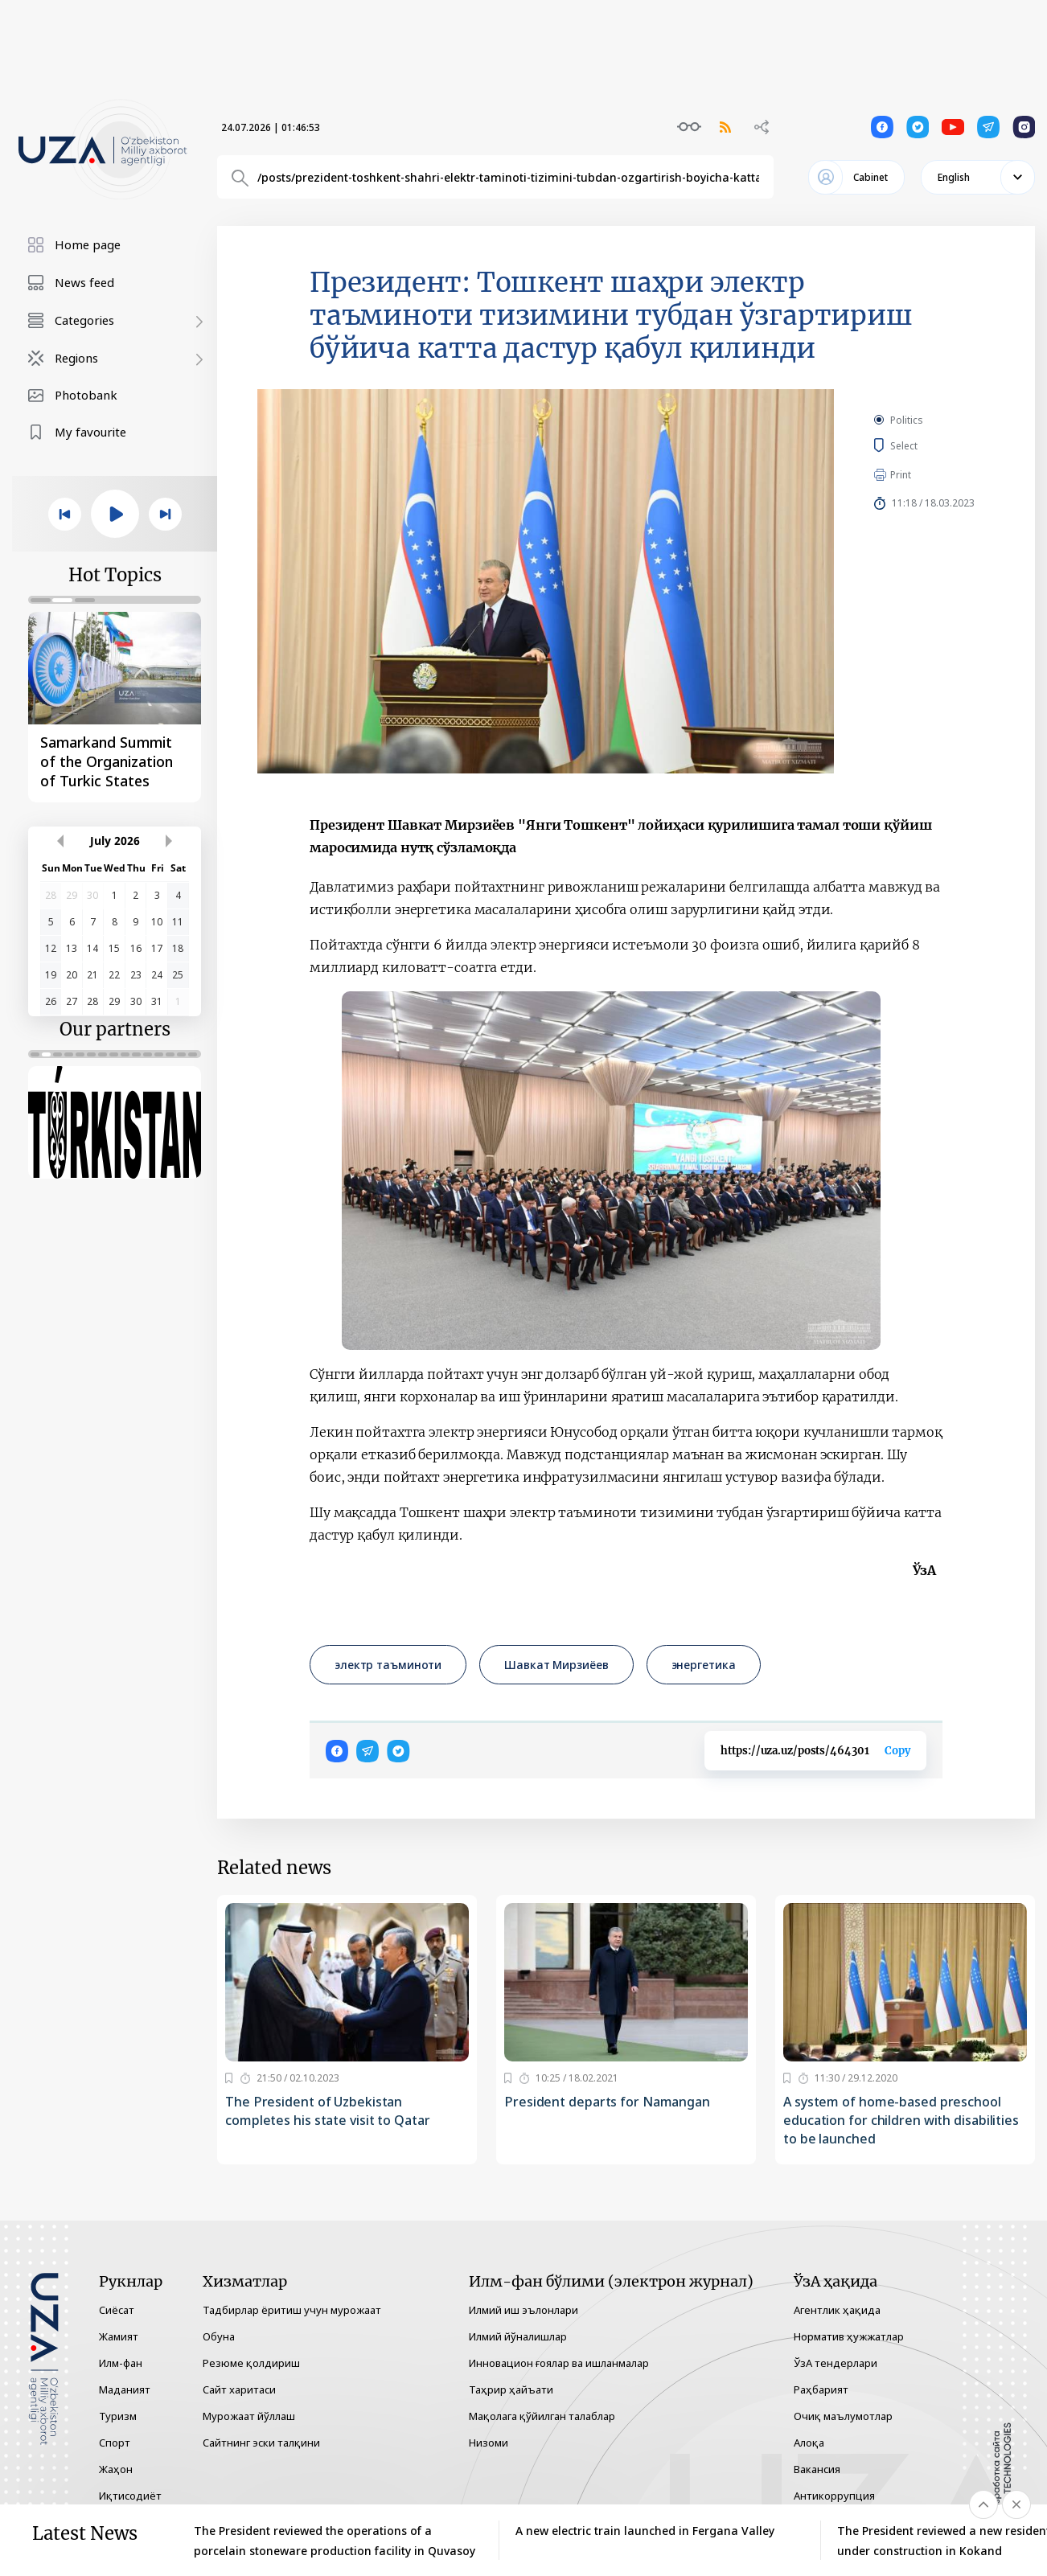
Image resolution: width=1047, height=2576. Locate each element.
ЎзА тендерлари (835, 2363)
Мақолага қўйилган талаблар (542, 2416)
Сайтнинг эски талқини (261, 2442)
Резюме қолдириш (251, 2363)
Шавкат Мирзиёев (556, 1664)
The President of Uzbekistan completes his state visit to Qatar (327, 2111)
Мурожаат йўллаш (249, 2416)
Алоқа (809, 2442)
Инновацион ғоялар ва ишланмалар (559, 2363)
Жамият (118, 2336)
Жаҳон (116, 2469)
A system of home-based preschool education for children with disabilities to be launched (901, 2120)
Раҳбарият (821, 2389)
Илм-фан (120, 2363)
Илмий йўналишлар (518, 2336)
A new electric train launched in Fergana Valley (644, 2530)
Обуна (219, 2336)
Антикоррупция (834, 2495)
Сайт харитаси (239, 2389)
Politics (906, 420)
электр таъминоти (388, 1664)
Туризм (118, 2416)
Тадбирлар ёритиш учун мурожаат (292, 2310)
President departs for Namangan (607, 2101)
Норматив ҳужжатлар (849, 2336)
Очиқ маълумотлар (843, 2416)
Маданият (124, 2389)
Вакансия (817, 2469)
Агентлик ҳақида (837, 2310)
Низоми (488, 2442)
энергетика (703, 1664)
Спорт (114, 2442)
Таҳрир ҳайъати (511, 2389)
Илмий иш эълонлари (523, 2310)
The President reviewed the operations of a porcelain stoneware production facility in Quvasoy (334, 2540)
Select (922, 445)
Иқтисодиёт (130, 2495)
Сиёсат (116, 2310)
